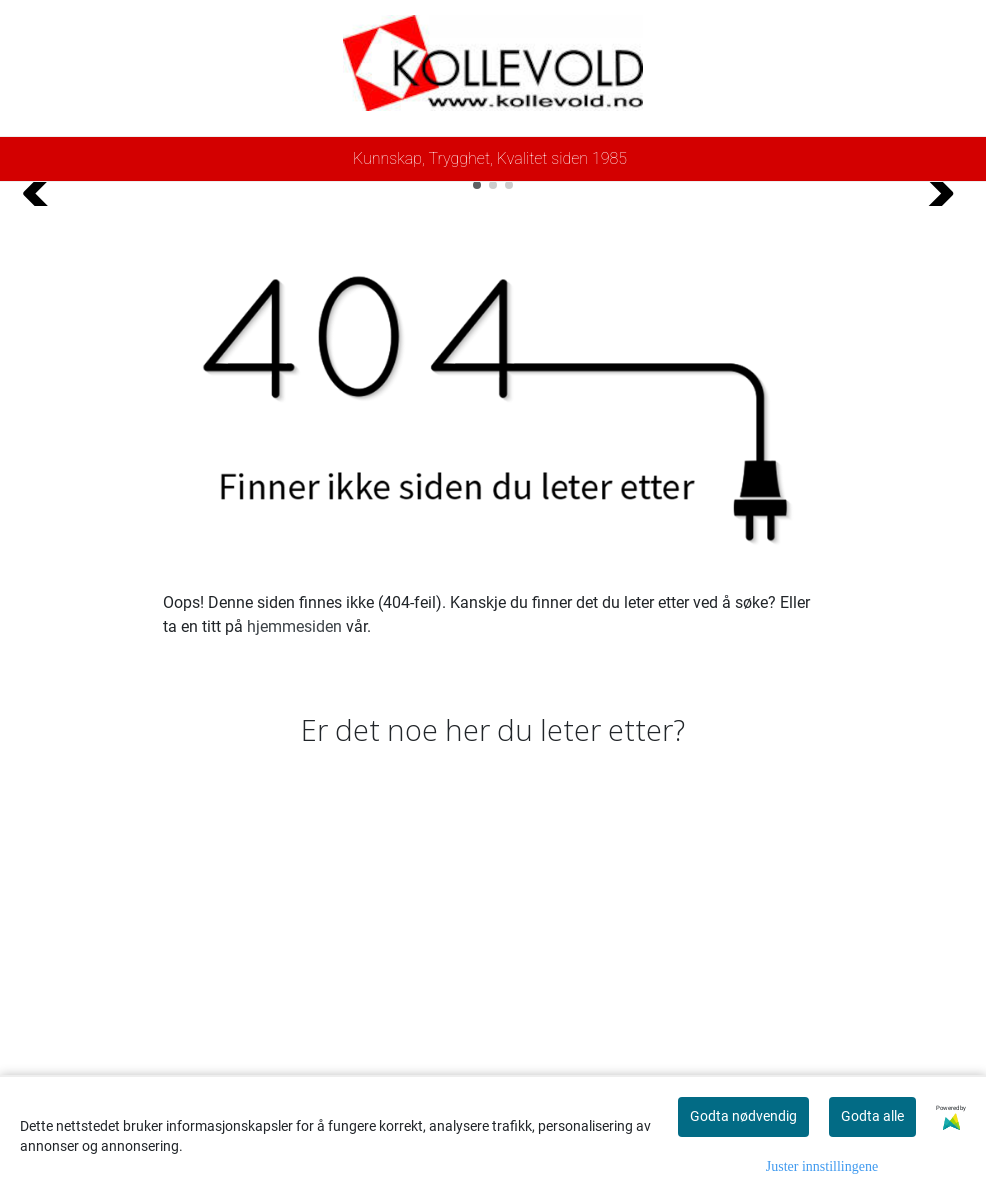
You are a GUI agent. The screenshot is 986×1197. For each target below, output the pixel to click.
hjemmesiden (294, 994)
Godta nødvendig (743, 1116)
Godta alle (872, 1116)
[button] (477, 553)
